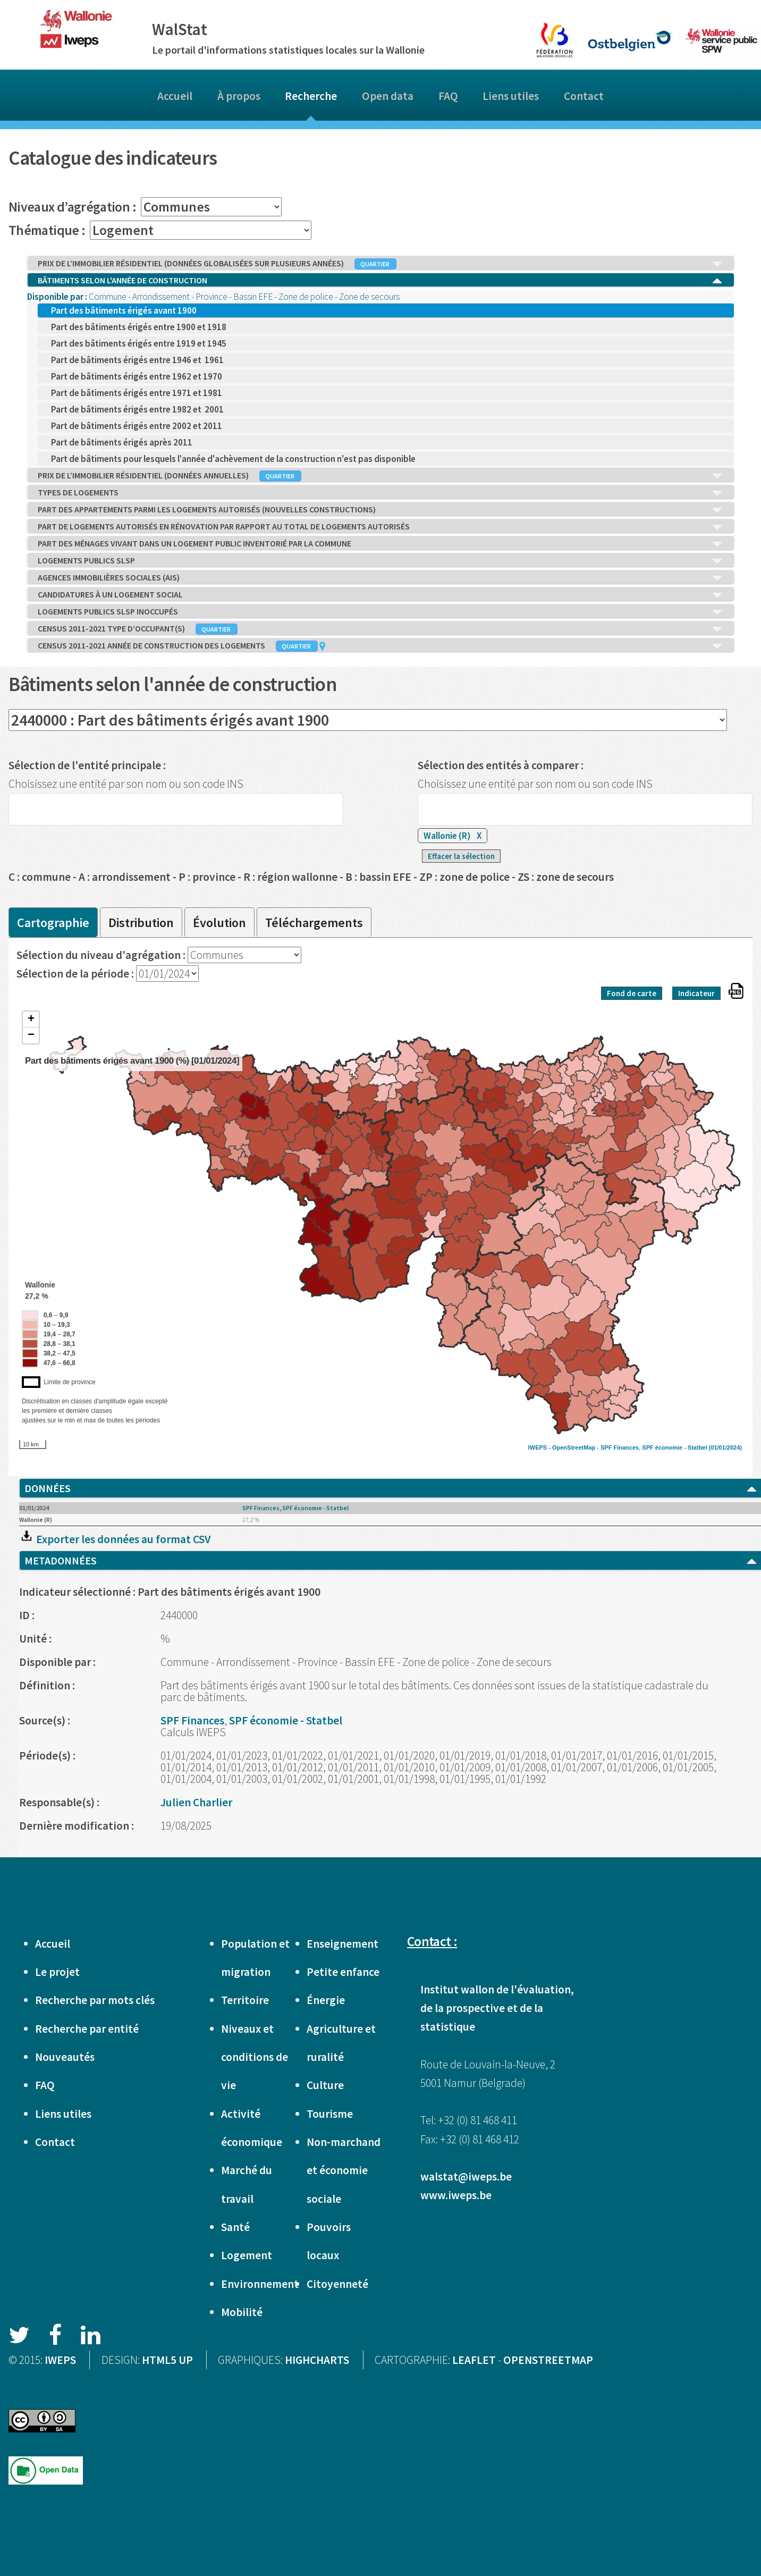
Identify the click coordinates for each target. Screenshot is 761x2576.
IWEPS (60, 2360)
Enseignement (342, 1944)
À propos (238, 96)
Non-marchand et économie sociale (343, 2170)
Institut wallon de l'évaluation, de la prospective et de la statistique (497, 2008)
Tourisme (330, 2114)
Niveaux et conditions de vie (254, 2057)
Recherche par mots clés (95, 2000)
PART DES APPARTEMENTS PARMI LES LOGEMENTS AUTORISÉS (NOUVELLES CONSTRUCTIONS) (380, 510)
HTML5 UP (167, 2360)
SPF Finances (620, 1447)
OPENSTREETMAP (548, 2360)
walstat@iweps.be (466, 2176)
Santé (235, 2227)
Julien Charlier (196, 1802)
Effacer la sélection (461, 856)
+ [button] (31, 1020)
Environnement (260, 2284)
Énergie (326, 2000)
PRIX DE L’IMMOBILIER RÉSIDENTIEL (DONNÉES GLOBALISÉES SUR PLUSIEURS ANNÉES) (380, 264)
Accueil (174, 96)
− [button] (31, 1035)
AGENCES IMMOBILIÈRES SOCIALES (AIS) (380, 578)
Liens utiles (511, 96)
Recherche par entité (87, 2029)
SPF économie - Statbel (674, 1447)
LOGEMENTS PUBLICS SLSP (380, 561)
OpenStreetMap (573, 1447)
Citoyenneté (337, 2284)
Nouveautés (65, 2057)
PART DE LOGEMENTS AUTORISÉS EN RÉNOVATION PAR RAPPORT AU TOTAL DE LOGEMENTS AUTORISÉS (380, 527)
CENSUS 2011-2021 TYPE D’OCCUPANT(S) (380, 629)
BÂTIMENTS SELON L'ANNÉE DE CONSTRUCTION (380, 281)
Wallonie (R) (452, 835)
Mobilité (242, 2312)
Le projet (57, 1972)
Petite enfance (343, 1972)
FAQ (448, 96)
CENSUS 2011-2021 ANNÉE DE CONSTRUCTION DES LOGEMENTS (380, 646)
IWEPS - (540, 1447)
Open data (387, 96)
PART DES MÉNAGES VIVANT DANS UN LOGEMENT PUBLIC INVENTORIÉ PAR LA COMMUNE (380, 544)
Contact (584, 96)
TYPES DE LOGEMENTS (380, 493)
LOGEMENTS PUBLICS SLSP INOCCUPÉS (380, 612)
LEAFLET (474, 2360)
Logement (246, 2255)
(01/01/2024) (725, 1447)
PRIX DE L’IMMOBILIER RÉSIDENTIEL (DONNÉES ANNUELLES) (380, 476)
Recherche (311, 96)
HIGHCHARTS (317, 2360)
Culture (325, 2085)
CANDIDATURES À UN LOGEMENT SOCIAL (380, 595)
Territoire (245, 2000)
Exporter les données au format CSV (114, 1539)
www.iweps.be (456, 2195)
